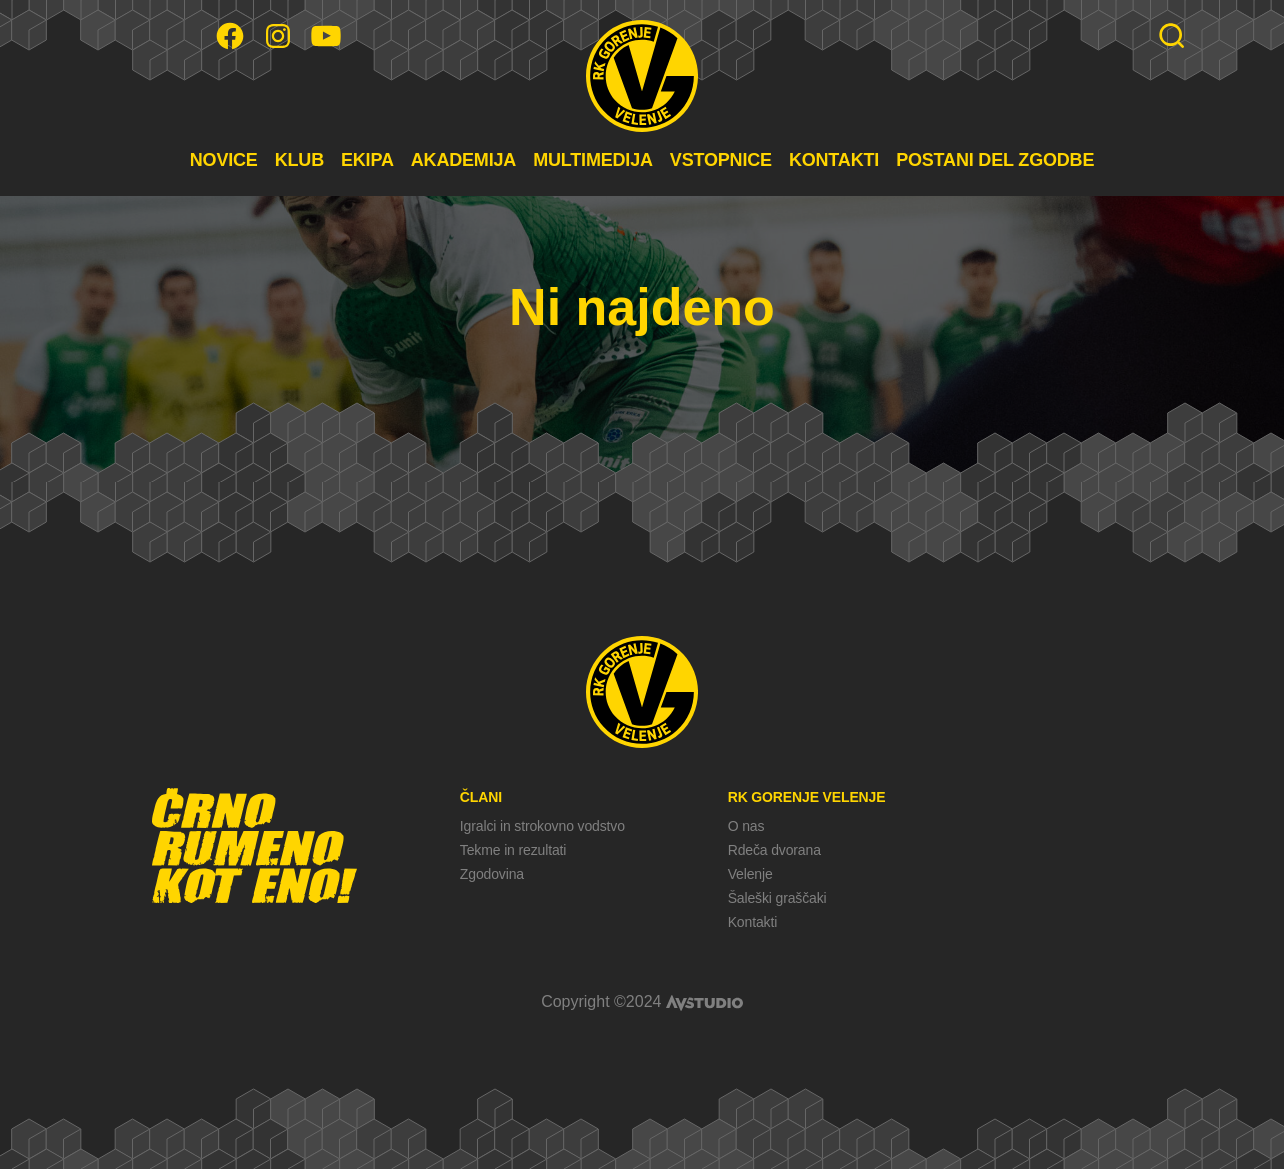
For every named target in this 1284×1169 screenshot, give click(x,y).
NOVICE (224, 160)
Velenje (750, 874)
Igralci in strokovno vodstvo (542, 826)
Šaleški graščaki (777, 898)
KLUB (299, 160)
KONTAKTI (834, 160)
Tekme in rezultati (513, 850)
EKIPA (367, 160)
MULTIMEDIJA (593, 160)
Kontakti (752, 922)
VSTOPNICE (721, 160)
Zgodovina (492, 874)
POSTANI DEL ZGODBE (995, 160)
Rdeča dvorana (774, 850)
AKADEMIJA (463, 160)
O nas (746, 826)
